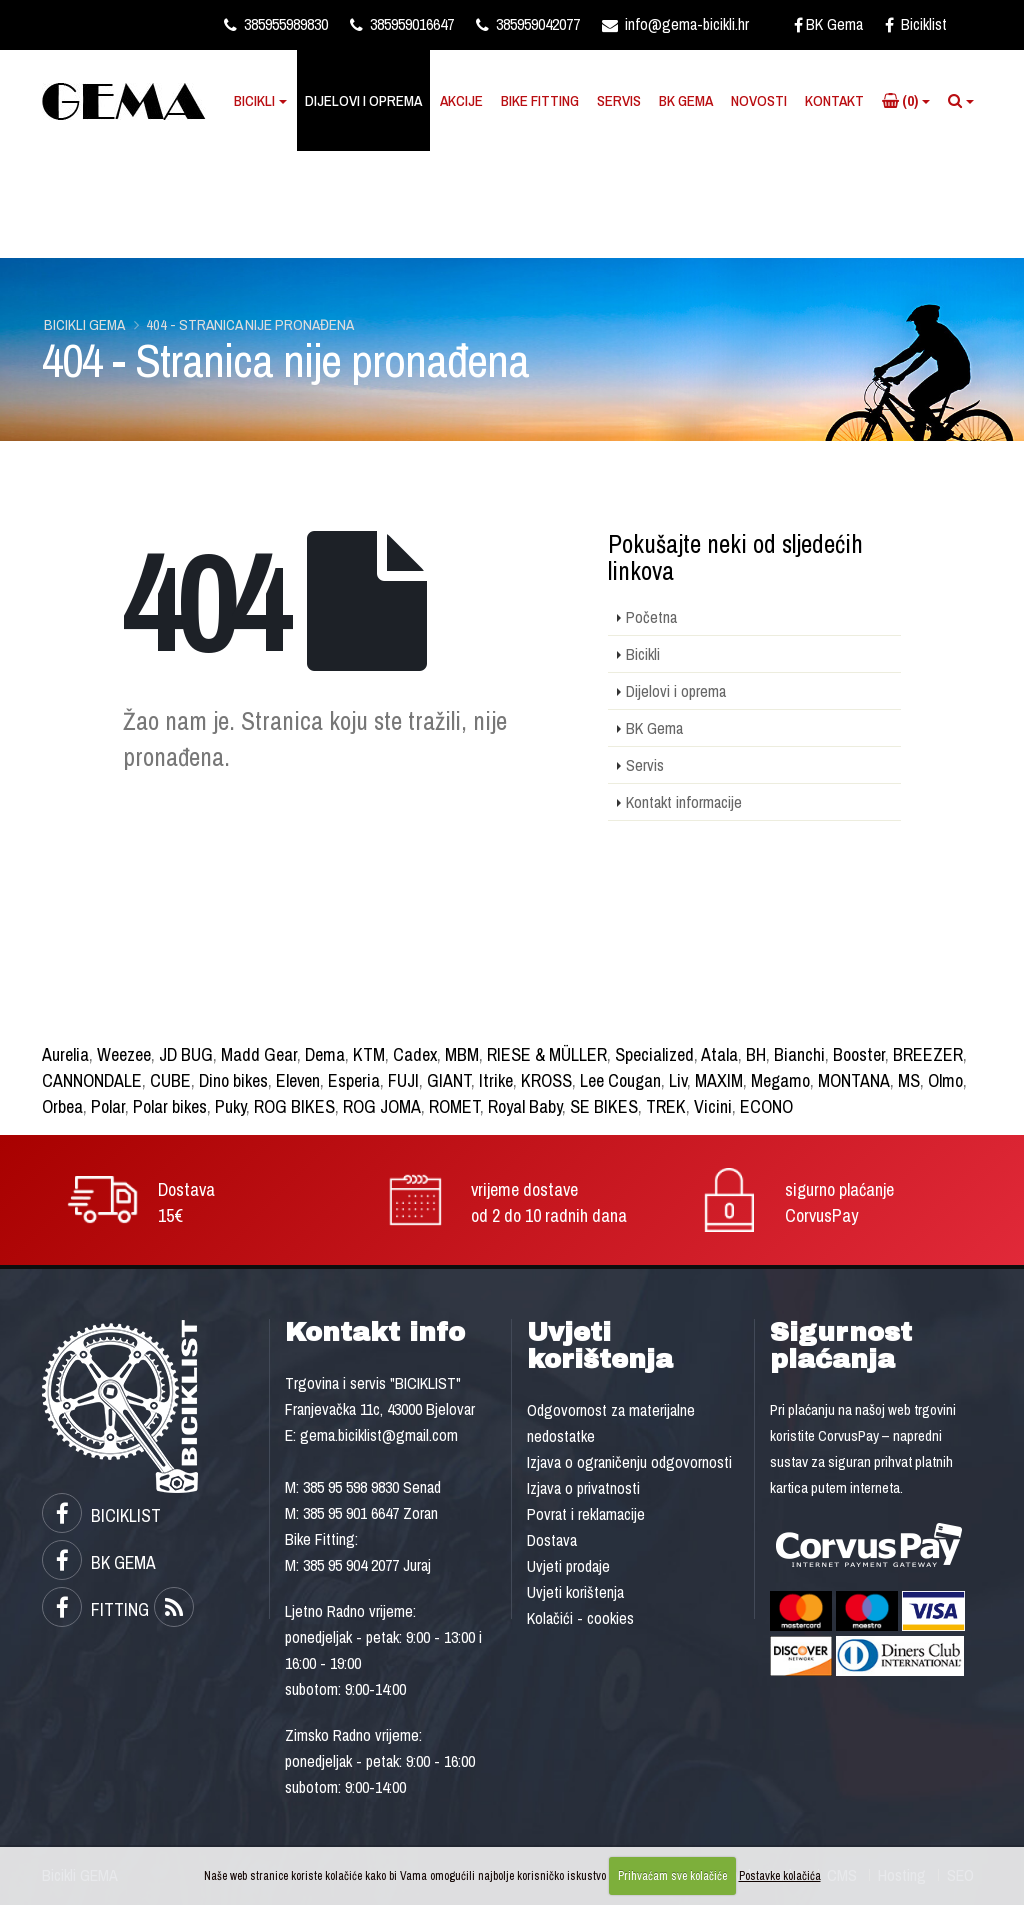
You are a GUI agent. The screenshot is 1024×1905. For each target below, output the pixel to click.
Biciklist (916, 24)
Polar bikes (170, 1106)
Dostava (552, 1540)
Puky (230, 1106)
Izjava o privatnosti (583, 1488)
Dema (325, 1054)
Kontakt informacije (684, 802)
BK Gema (828, 24)
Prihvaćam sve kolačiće (672, 1876)
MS (909, 1080)
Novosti (759, 100)
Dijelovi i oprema (363, 100)
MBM (462, 1054)
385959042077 (528, 24)
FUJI (403, 1080)
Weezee (124, 1054)
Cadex (415, 1054)
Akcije (461, 100)
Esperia (354, 1080)
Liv (678, 1080)
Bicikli (254, 100)
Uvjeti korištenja (575, 1592)
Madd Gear (259, 1054)
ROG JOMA (382, 1106)
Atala (719, 1054)
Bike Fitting (540, 100)
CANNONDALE (92, 1080)
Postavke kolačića (780, 1876)
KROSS (546, 1080)
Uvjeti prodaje (568, 1566)
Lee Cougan (620, 1080)
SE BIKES (604, 1106)
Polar (108, 1106)
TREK (666, 1106)
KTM (369, 1054)
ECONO (766, 1106)
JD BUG (186, 1054)
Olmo (945, 1080)
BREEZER (928, 1054)
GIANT (449, 1080)
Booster (859, 1054)
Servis (619, 100)
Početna (651, 617)
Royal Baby (525, 1106)
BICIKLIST (101, 1515)
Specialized (654, 1054)
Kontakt (834, 100)
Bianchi (799, 1054)
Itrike (496, 1080)
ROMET (454, 1106)
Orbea (62, 1106)
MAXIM (719, 1080)
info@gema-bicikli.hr (675, 24)
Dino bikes (233, 1080)
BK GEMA (99, 1562)
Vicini (713, 1106)
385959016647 (402, 24)
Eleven (298, 1080)
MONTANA (854, 1080)
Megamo (780, 1080)
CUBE (170, 1080)
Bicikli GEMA (84, 324)
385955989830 (276, 24)
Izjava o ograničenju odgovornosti (629, 1462)
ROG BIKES (294, 1106)
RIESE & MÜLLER (547, 1054)
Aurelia (65, 1054)
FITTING (95, 1609)
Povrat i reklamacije (586, 1514)
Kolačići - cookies (580, 1618)
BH (756, 1054)
